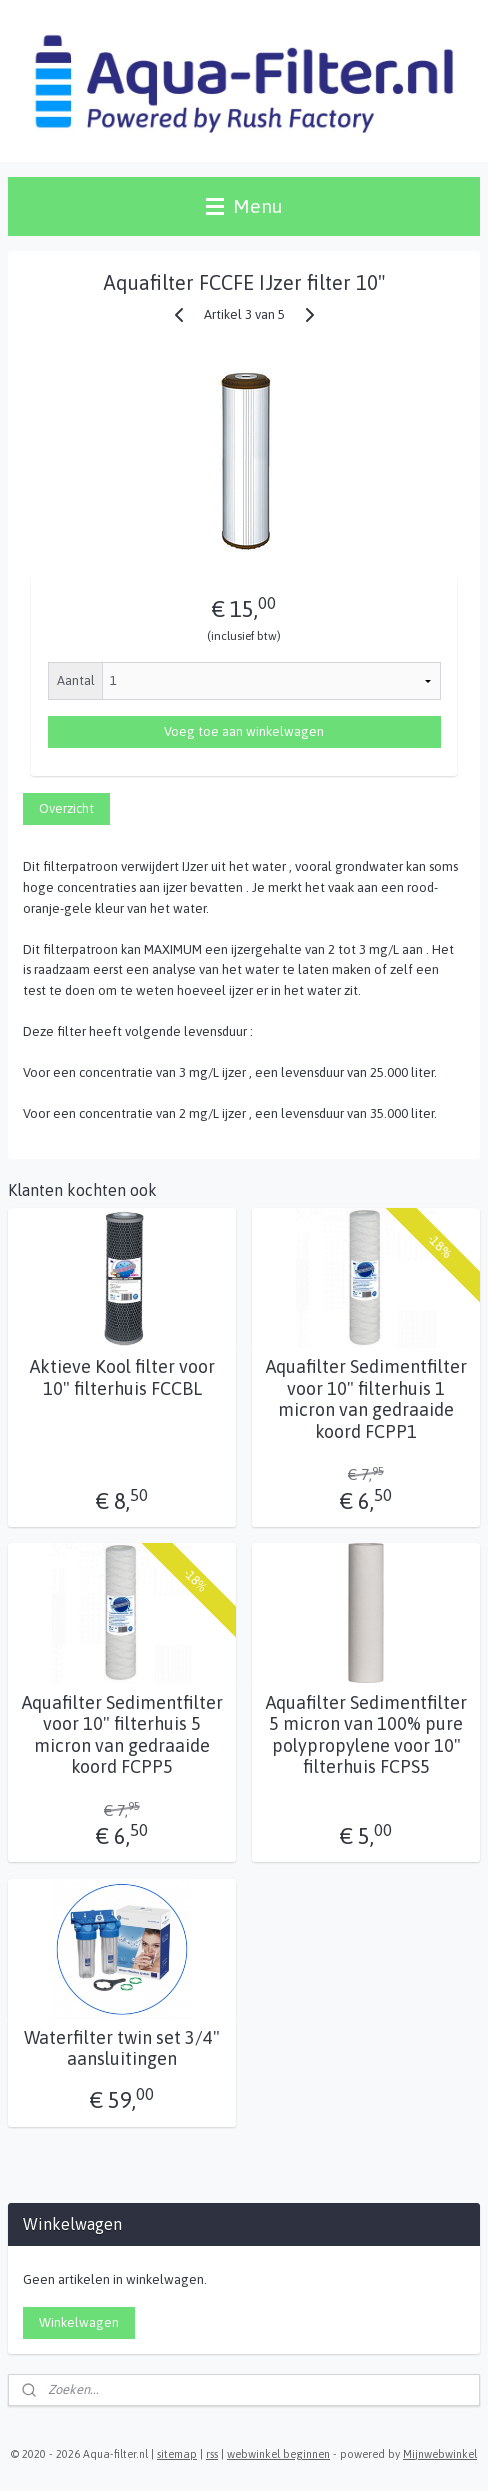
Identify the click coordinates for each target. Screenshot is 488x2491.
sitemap (177, 2454)
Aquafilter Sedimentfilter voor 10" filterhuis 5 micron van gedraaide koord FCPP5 (122, 1735)
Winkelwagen (79, 2322)
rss (212, 2454)
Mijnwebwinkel (440, 2454)
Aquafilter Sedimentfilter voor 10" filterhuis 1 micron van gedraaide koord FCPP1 (366, 1400)
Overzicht (66, 808)
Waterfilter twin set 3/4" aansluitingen (122, 2048)
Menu (244, 206)
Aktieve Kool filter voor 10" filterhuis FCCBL (122, 1378)
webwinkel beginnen (278, 2454)
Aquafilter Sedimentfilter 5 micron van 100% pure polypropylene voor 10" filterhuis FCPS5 (366, 1735)
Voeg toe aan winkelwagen (244, 732)
